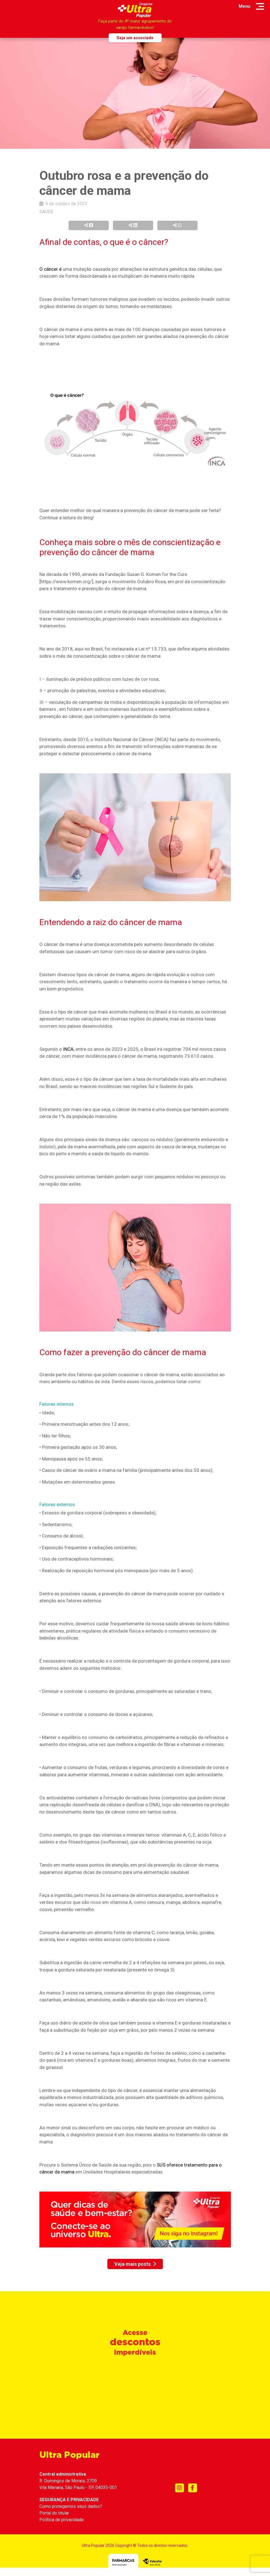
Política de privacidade (61, 2519)
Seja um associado (135, 37)
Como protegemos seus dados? (70, 2506)
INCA (68, 1049)
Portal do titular (54, 2513)
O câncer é (50, 269)
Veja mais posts (135, 2264)
